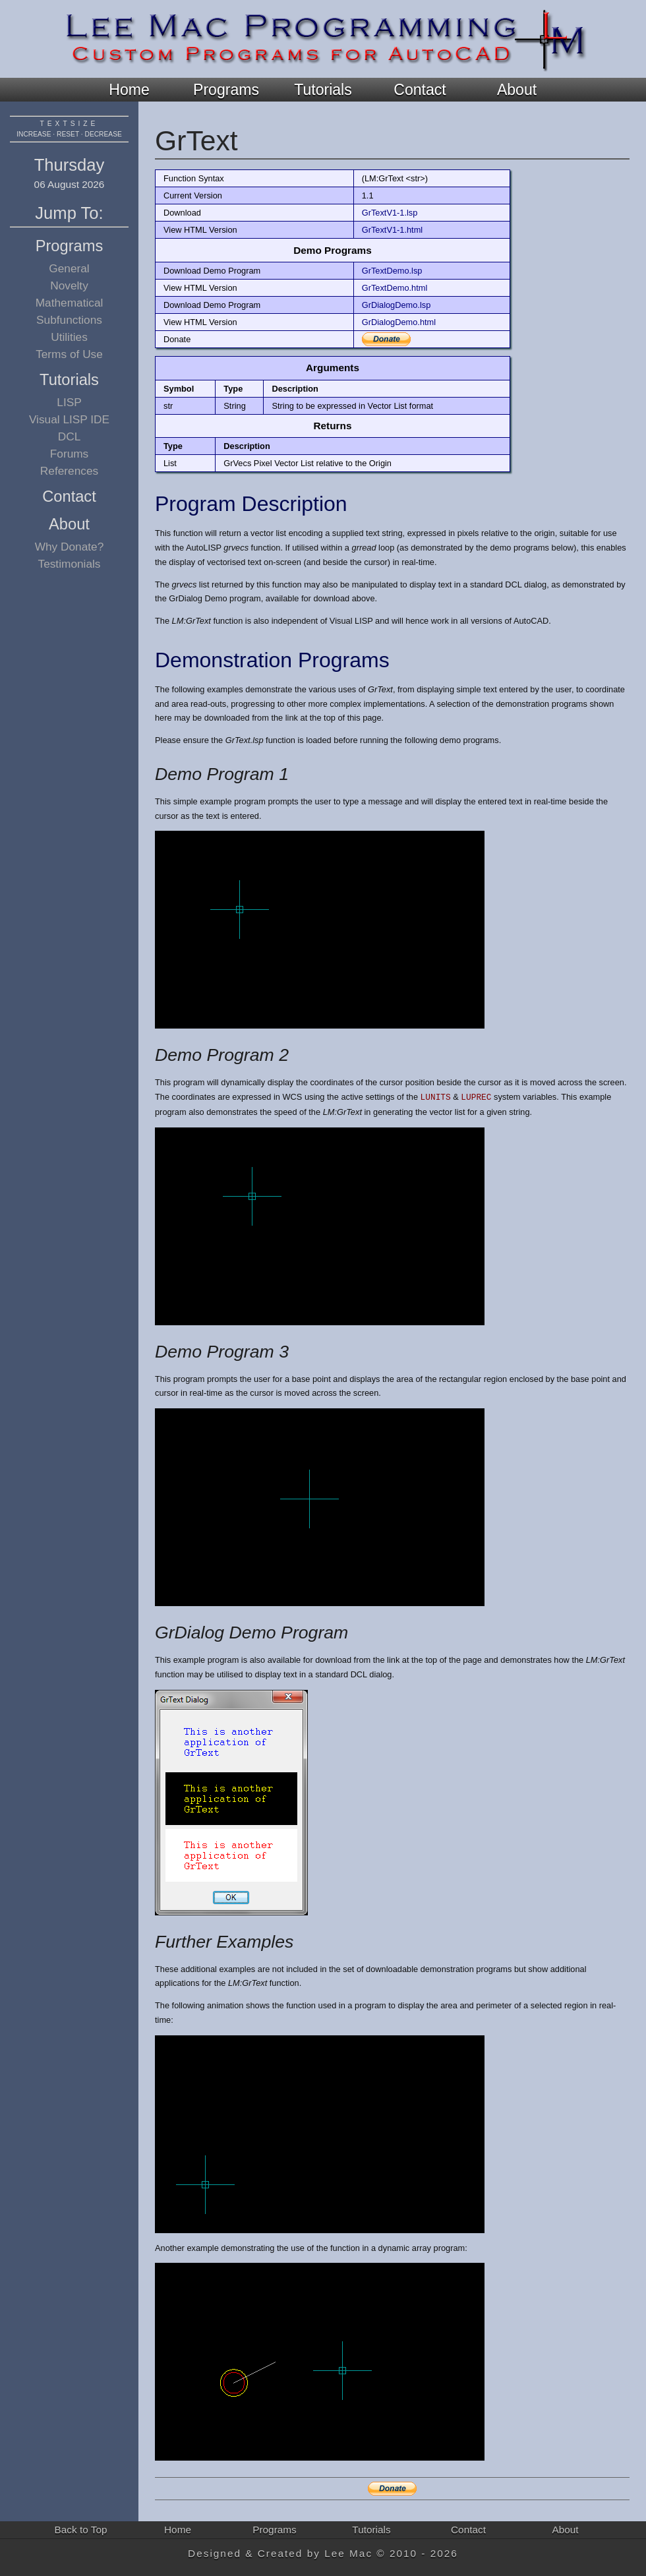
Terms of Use (69, 354)
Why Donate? (69, 546)
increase (33, 134)
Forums (69, 453)
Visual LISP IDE (69, 419)
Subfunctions (69, 319)
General (69, 268)
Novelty (69, 285)
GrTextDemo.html (395, 288)
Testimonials (69, 563)
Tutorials (322, 89)
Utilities (69, 337)
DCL (69, 436)
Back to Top (81, 2529)
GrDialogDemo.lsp (396, 305)
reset (68, 134)
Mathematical (69, 302)
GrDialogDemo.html (399, 322)
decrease (103, 134)
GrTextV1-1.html (392, 230)
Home (129, 89)
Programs (226, 89)
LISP (69, 402)
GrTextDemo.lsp (392, 271)
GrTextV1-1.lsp (390, 213)
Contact (420, 89)
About (517, 89)
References (69, 470)
